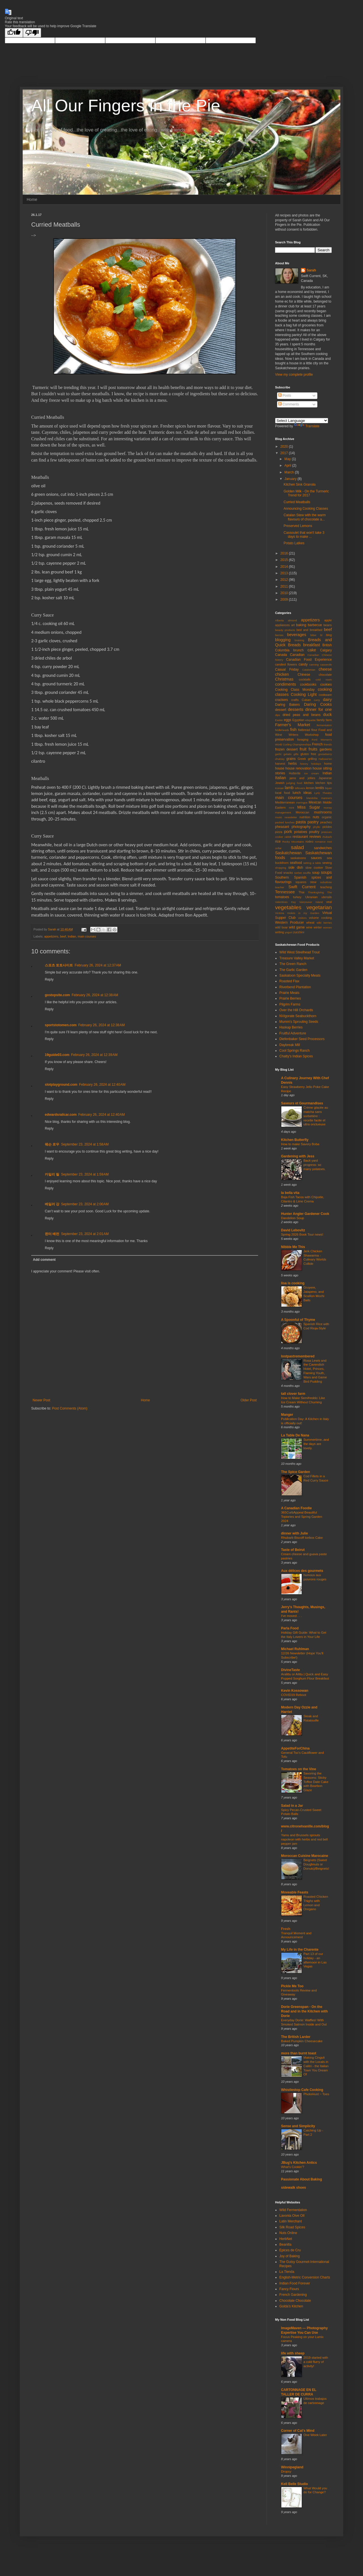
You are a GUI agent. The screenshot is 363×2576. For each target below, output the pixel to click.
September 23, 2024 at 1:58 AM (85, 1144)
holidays (316, 763)
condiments (285, 684)
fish (293, 729)
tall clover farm (293, 1394)
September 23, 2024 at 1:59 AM (85, 1174)
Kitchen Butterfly (295, 1140)
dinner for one (318, 709)
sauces (316, 858)
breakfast (311, 645)
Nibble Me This (293, 1247)
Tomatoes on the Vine (298, 1769)
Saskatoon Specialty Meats (299, 975)
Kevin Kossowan (294, 1691)
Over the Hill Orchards (296, 1010)
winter (318, 927)
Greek (302, 758)
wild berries (324, 922)
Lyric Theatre (323, 792)
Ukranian (311, 897)
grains (291, 759)
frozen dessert (286, 749)
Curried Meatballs (297, 502)
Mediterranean (285, 802)
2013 (284, 573)
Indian (72, 936)
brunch (298, 650)
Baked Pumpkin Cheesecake (301, 2041)
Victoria (279, 913)
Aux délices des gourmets (302, 1571)
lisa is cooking (293, 1283)
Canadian (297, 655)
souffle (307, 872)
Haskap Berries (291, 1027)
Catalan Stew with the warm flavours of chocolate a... (305, 517)
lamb (289, 787)
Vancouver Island (311, 902)
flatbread (304, 730)
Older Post (248, 1400)
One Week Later (315, 2435)
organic (327, 817)
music (278, 817)
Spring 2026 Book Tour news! (302, 1234)
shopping (280, 867)
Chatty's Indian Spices (296, 1056)
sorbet (298, 872)
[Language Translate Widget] (301, 420)
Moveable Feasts (294, 1892)
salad (297, 847)
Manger (287, 1415)
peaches (326, 822)
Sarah (311, 270)
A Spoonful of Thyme (298, 1320)
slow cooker (314, 867)
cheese (325, 669)
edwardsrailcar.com (61, 1115)
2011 (284, 586)
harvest (280, 763)
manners (326, 798)
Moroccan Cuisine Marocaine (304, 1856)
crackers (281, 700)
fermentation (324, 725)
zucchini (298, 932)
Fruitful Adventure (292, 1033)
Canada (281, 655)
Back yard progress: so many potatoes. (314, 1165)
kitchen (309, 783)
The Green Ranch (292, 964)
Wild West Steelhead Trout (299, 952)
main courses (87, 936)
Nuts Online (288, 2233)
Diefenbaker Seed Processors (301, 1039)
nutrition (304, 817)
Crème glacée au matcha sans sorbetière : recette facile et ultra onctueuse (315, 1116)
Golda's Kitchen (291, 2306)
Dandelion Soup (292, 1218)
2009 (284, 600)
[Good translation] (14, 32)
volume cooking (320, 917)
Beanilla (285, 2244)
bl (321, 635)
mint (291, 807)
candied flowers (286, 664)
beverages (296, 634)
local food (282, 792)
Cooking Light (303, 694)
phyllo (316, 826)
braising (299, 640)
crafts (295, 700)
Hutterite (295, 773)
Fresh (285, 1929)
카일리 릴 (52, 1174)
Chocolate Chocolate (295, 2301)
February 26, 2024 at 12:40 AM (102, 1085)
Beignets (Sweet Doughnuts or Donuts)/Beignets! (316, 1864)
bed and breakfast (309, 630)
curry (317, 700)
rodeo (309, 841)
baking (301, 625)
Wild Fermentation (293, 2210)
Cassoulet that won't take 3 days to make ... (304, 535)
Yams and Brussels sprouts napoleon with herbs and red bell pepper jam (304, 1839)
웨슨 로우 (52, 1144)
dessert (280, 710)
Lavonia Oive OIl (292, 2216)
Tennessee (285, 892)
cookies (326, 684)
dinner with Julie (294, 1533)
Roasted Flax (289, 981)
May (288, 459)
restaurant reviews (307, 837)
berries (279, 635)
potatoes (300, 832)
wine (309, 927)
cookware (325, 694)
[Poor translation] (32, 32)
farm (329, 720)
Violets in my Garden (303, 913)
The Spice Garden (295, 1472)
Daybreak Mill (289, 1045)
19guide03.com (57, 1055)
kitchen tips (323, 783)
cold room (324, 679)
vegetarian (319, 907)
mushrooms (323, 812)
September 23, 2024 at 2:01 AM (85, 1234)
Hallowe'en (325, 758)
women (327, 927)
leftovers (300, 788)
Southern (282, 877)
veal (329, 902)
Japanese (325, 778)
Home (32, 199)
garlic (278, 754)
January (290, 479)
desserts (295, 709)
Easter (279, 720)
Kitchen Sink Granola (300, 484)
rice (277, 841)
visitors (302, 917)
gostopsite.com (57, 995)
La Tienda (286, 2272)
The (329, 892)
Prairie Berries (290, 998)
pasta (301, 822)
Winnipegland (292, 2467)
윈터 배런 (52, 1234)
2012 (284, 580)
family (321, 720)
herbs (292, 764)
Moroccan (302, 812)
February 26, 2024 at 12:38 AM (95, 995)
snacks (288, 872)
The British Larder (295, 2037)
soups (326, 872)
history (304, 763)
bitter (313, 635)
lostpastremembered (298, 1356)
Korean (279, 788)
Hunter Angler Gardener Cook (305, 1214)
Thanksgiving (316, 892)
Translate (307, 426)
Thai (301, 892)
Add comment (44, 1260)
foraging (302, 739)
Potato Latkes (294, 543)
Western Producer (289, 922)
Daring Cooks (318, 704)
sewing (327, 862)
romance (320, 841)
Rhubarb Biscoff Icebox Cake (302, 1537)
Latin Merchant (290, 2221)
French (317, 744)
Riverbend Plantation (295, 987)
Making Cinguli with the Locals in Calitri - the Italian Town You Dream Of (316, 2066)
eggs (287, 720)
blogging (282, 639)
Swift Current (302, 887)
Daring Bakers (287, 705)
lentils (319, 788)
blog (329, 635)
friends (328, 744)
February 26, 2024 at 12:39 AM (94, 1055)
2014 (284, 567)
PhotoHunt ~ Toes (316, 2094)
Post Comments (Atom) (69, 1408)
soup (316, 873)
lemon (310, 788)
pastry (312, 822)
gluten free (308, 754)
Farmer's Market (292, 724)
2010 (284, 593)
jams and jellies (302, 778)
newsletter (290, 817)
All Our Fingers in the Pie (125, 105)
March (289, 472)
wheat (310, 922)
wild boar (281, 927)
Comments (288, 404)
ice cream (311, 773)
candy (303, 664)
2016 (284, 553)
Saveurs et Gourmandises (302, 1103)
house (279, 768)
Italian (280, 777)
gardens (326, 749)
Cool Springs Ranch (294, 1051)
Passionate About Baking (301, 2179)
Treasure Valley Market (296, 958)
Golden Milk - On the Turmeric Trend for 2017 (306, 493)
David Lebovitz (293, 1230)
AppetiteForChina (295, 1748)
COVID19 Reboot (293, 1695)
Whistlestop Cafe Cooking (302, 2090)
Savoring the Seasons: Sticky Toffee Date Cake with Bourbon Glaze (315, 1782)
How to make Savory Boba (300, 1144)
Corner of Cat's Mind (298, 2431)
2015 (284, 560)
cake (311, 650)
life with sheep (293, 2353)
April (288, 465)
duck (327, 714)
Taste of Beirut (293, 1550)
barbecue (315, 625)
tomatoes (282, 897)
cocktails (305, 679)
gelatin (288, 754)
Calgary (326, 650)
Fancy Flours (289, 2289)
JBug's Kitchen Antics (299, 2163)
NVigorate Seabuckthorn (297, 1016)
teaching (326, 887)
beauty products (285, 630)
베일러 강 (52, 1204)
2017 (284, 453)
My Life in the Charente (299, 1950)
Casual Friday (287, 669)
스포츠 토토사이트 (59, 965)
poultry (314, 832)
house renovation (298, 768)
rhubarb (327, 836)
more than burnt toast (298, 2053)
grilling (312, 758)
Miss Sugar (308, 807)
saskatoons (298, 858)
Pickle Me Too (292, 1986)
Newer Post (41, 1400)
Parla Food (290, 1628)
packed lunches (285, 822)
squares (301, 882)
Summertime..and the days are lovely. (316, 1444)
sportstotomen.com (61, 1025)
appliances (282, 625)
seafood (296, 863)
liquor (328, 788)
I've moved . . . (291, 1616)
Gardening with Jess (297, 1156)
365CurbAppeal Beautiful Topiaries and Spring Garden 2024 (301, 1517)
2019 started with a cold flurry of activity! (315, 2362)
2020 (284, 447)
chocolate (325, 674)
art (293, 625)
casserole (326, 664)
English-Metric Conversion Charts (304, 2277)
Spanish (300, 877)
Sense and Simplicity (298, 2126)
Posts (284, 396)
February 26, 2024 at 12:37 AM (98, 965)
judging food (294, 783)
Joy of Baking (289, 2256)
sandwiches (323, 848)
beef (63, 936)
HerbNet (285, 2239)
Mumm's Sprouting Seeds (298, 1022)
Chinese (304, 675)
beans (328, 625)
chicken (282, 674)
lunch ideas (302, 793)
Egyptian (298, 720)
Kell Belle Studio (294, 2484)
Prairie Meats (289, 993)
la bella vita (290, 1193)
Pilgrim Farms (289, 1004)
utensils (326, 897)
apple (328, 620)
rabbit (287, 836)
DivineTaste (290, 1670)
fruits (313, 749)
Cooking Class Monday (295, 690)
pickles (327, 826)
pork (288, 831)
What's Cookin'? (292, 2167)
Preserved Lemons (298, 526)
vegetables (288, 907)
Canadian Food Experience (309, 660)
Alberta (279, 620)
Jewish (279, 783)
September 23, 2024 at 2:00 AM (85, 1204)
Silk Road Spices (292, 2227)
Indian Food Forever (294, 2283)
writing (279, 932)
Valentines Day (285, 902)
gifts (296, 754)
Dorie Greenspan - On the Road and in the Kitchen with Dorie (304, 2011)
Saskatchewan (288, 853)
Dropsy (286, 2471)
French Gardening (293, 2295)
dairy (327, 699)
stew (313, 882)
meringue (301, 802)
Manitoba (311, 798)
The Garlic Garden (293, 970)
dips (277, 715)
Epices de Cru (290, 2250)
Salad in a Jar (292, 1806)
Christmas (284, 679)
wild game (297, 927)
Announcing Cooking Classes (306, 509)
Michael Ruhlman (295, 1649)
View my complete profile (294, 375)
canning (314, 664)
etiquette (310, 720)
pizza (278, 832)
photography (301, 827)
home (328, 763)
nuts (316, 817)
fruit (302, 749)
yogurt (288, 932)
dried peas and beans (301, 715)
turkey (297, 897)
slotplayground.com (61, 1085)
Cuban (306, 700)
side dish (295, 868)
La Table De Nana (295, 1435)
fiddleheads (282, 730)
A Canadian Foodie (296, 1508)
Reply (49, 979)
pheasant (282, 827)
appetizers (51, 936)
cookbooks (308, 684)
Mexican (315, 802)
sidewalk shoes (293, 2188)
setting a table (312, 862)
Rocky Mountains (293, 841)
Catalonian (308, 669)
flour (314, 730)
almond (292, 620)
